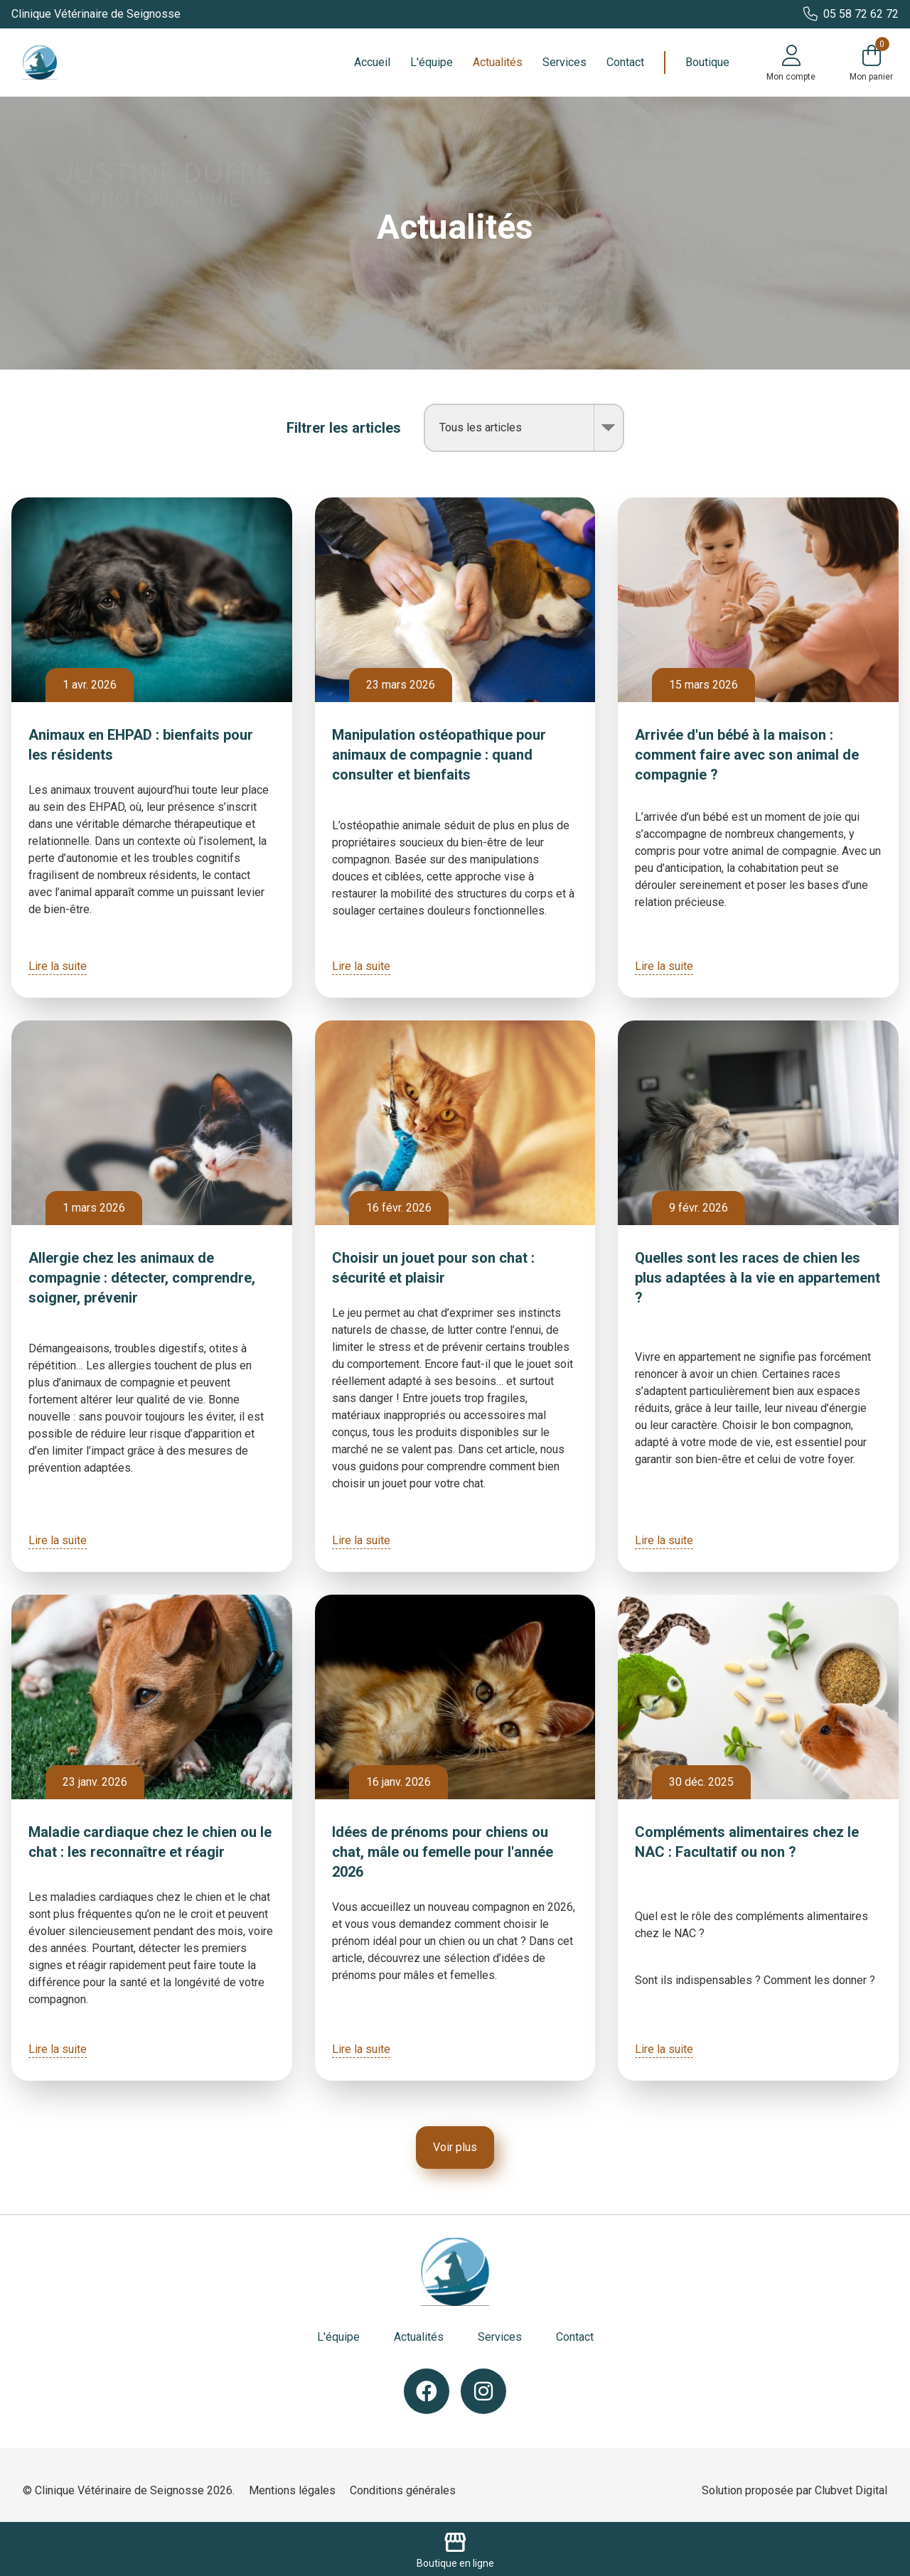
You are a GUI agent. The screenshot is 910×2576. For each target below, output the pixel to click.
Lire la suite (57, 966)
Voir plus (455, 2147)
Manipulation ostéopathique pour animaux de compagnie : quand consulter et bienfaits (439, 754)
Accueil (372, 62)
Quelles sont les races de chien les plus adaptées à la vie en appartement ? (757, 1277)
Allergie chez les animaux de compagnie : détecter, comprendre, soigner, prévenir (141, 1277)
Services (564, 62)
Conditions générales (403, 2490)
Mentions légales (292, 2490)
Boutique (707, 62)
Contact (625, 62)
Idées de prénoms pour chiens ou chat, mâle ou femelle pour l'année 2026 (442, 1851)
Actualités (498, 62)
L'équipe (431, 62)
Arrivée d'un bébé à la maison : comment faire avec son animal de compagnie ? (747, 754)
